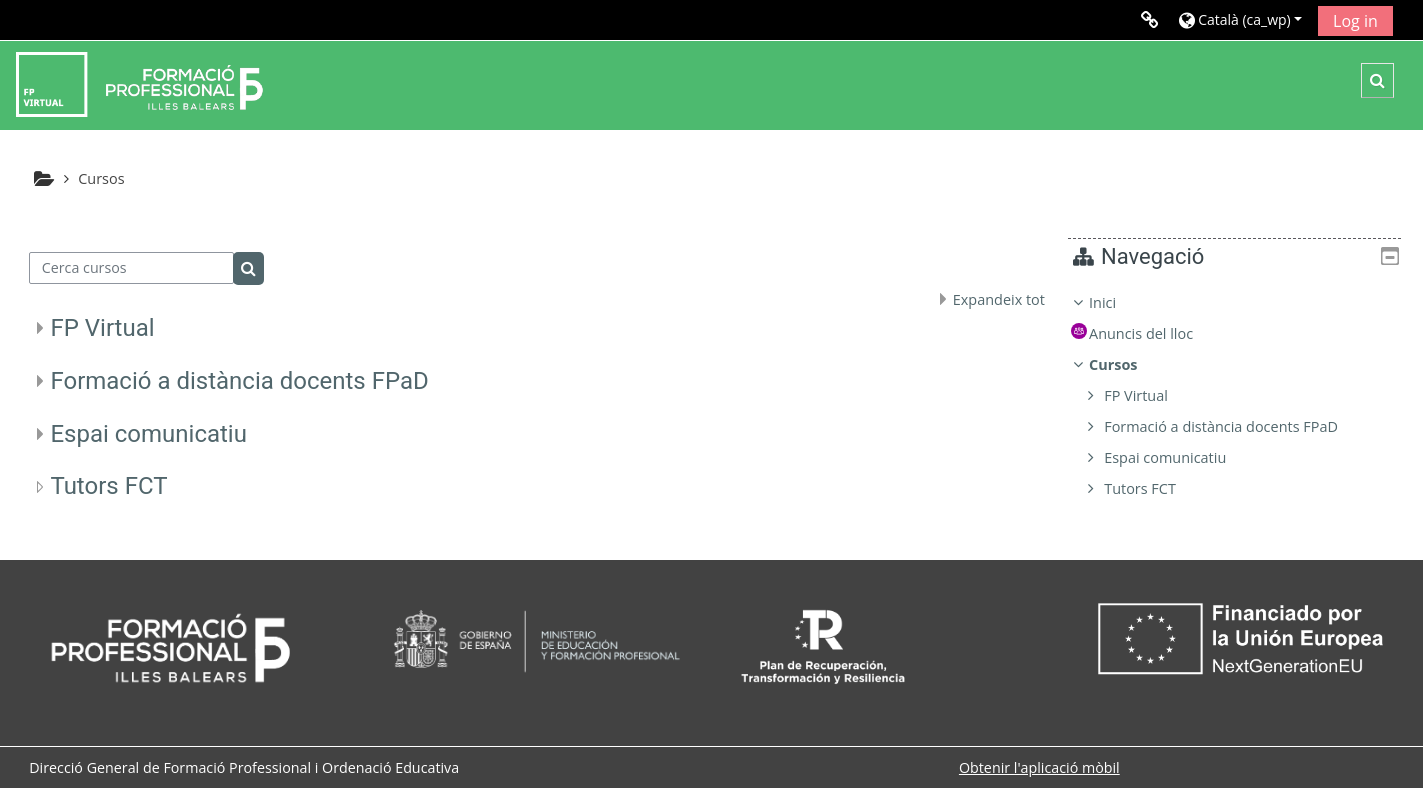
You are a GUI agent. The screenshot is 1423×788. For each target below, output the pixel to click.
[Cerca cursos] (131, 268)
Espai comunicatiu (148, 434)
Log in (1355, 21)
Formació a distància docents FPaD (239, 381)
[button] (1240, 19)
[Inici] (139, 83)
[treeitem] (1242, 396)
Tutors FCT (108, 486)
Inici (1117, 302)
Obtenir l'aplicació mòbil (1039, 767)
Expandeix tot (999, 299)
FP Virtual (102, 328)
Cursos (1128, 364)
